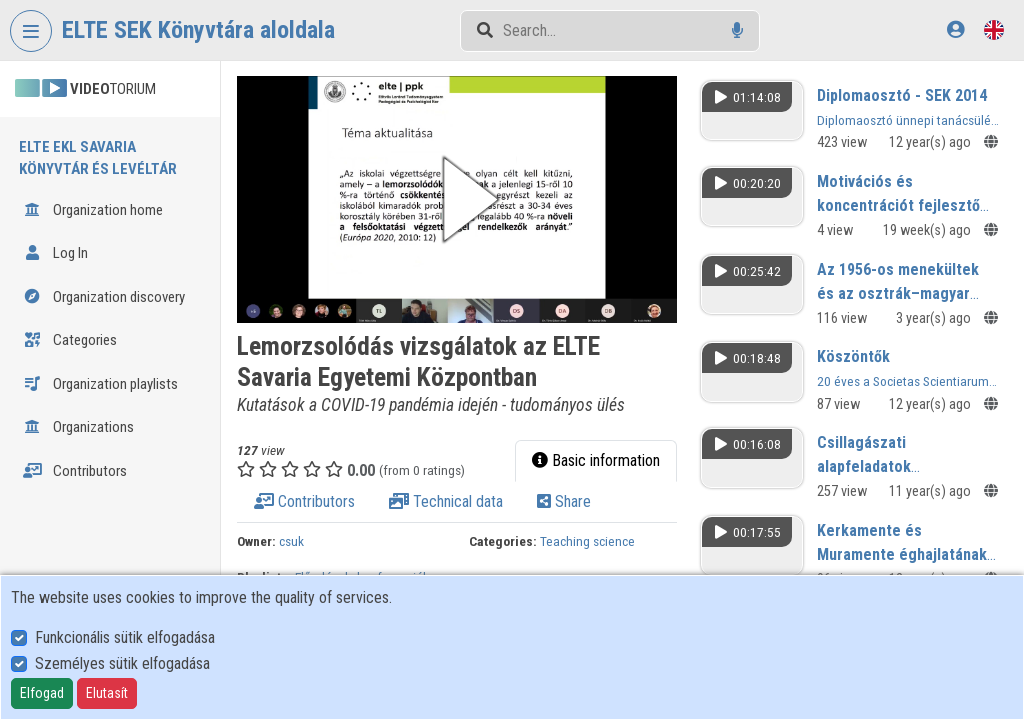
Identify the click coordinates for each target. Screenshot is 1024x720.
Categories (70, 340)
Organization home (93, 210)
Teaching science (587, 541)
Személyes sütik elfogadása (122, 663)
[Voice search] (737, 30)
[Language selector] (994, 29)
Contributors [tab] (304, 501)
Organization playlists (100, 384)
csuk (291, 541)
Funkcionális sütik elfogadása (125, 637)
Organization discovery (104, 297)
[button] (457, 199)
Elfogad (42, 693)
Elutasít (107, 693)
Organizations (78, 427)
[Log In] (955, 29)
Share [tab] (564, 501)
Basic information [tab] (596, 460)
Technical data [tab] (446, 501)
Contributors (75, 471)
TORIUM (85, 89)
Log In (55, 253)
